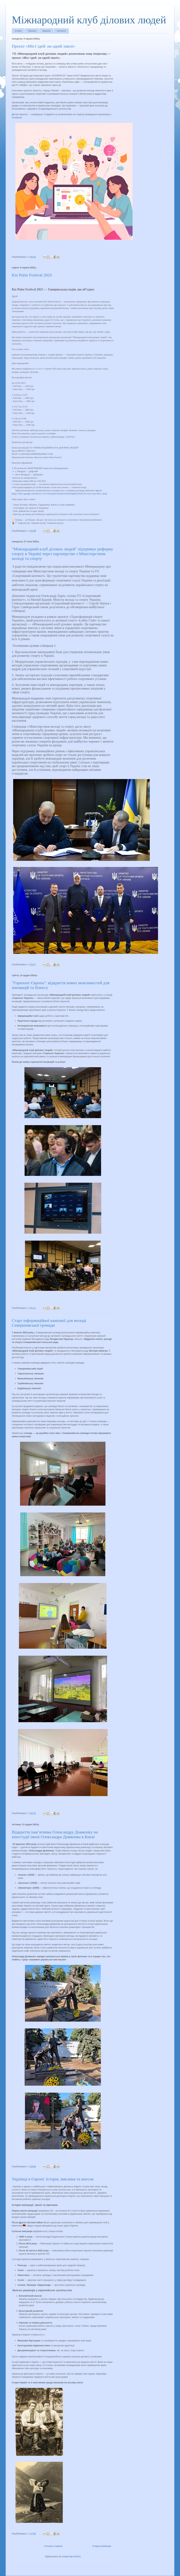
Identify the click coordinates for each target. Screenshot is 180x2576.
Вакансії (47, 31)
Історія (18, 31)
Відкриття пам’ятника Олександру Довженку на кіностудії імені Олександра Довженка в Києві (55, 1834)
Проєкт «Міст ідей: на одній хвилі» (43, 46)
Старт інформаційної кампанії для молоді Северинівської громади (49, 1322)
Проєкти (32, 31)
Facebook (17, 117)
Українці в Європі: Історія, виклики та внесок (53, 2179)
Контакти (61, 31)
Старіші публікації (101, 2546)
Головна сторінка (53, 2546)
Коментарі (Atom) (71, 2556)
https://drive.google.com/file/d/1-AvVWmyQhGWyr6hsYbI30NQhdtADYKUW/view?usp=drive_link (59, 493)
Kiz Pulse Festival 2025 (32, 275)
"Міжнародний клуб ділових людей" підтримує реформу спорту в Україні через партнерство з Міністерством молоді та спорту (62, 554)
